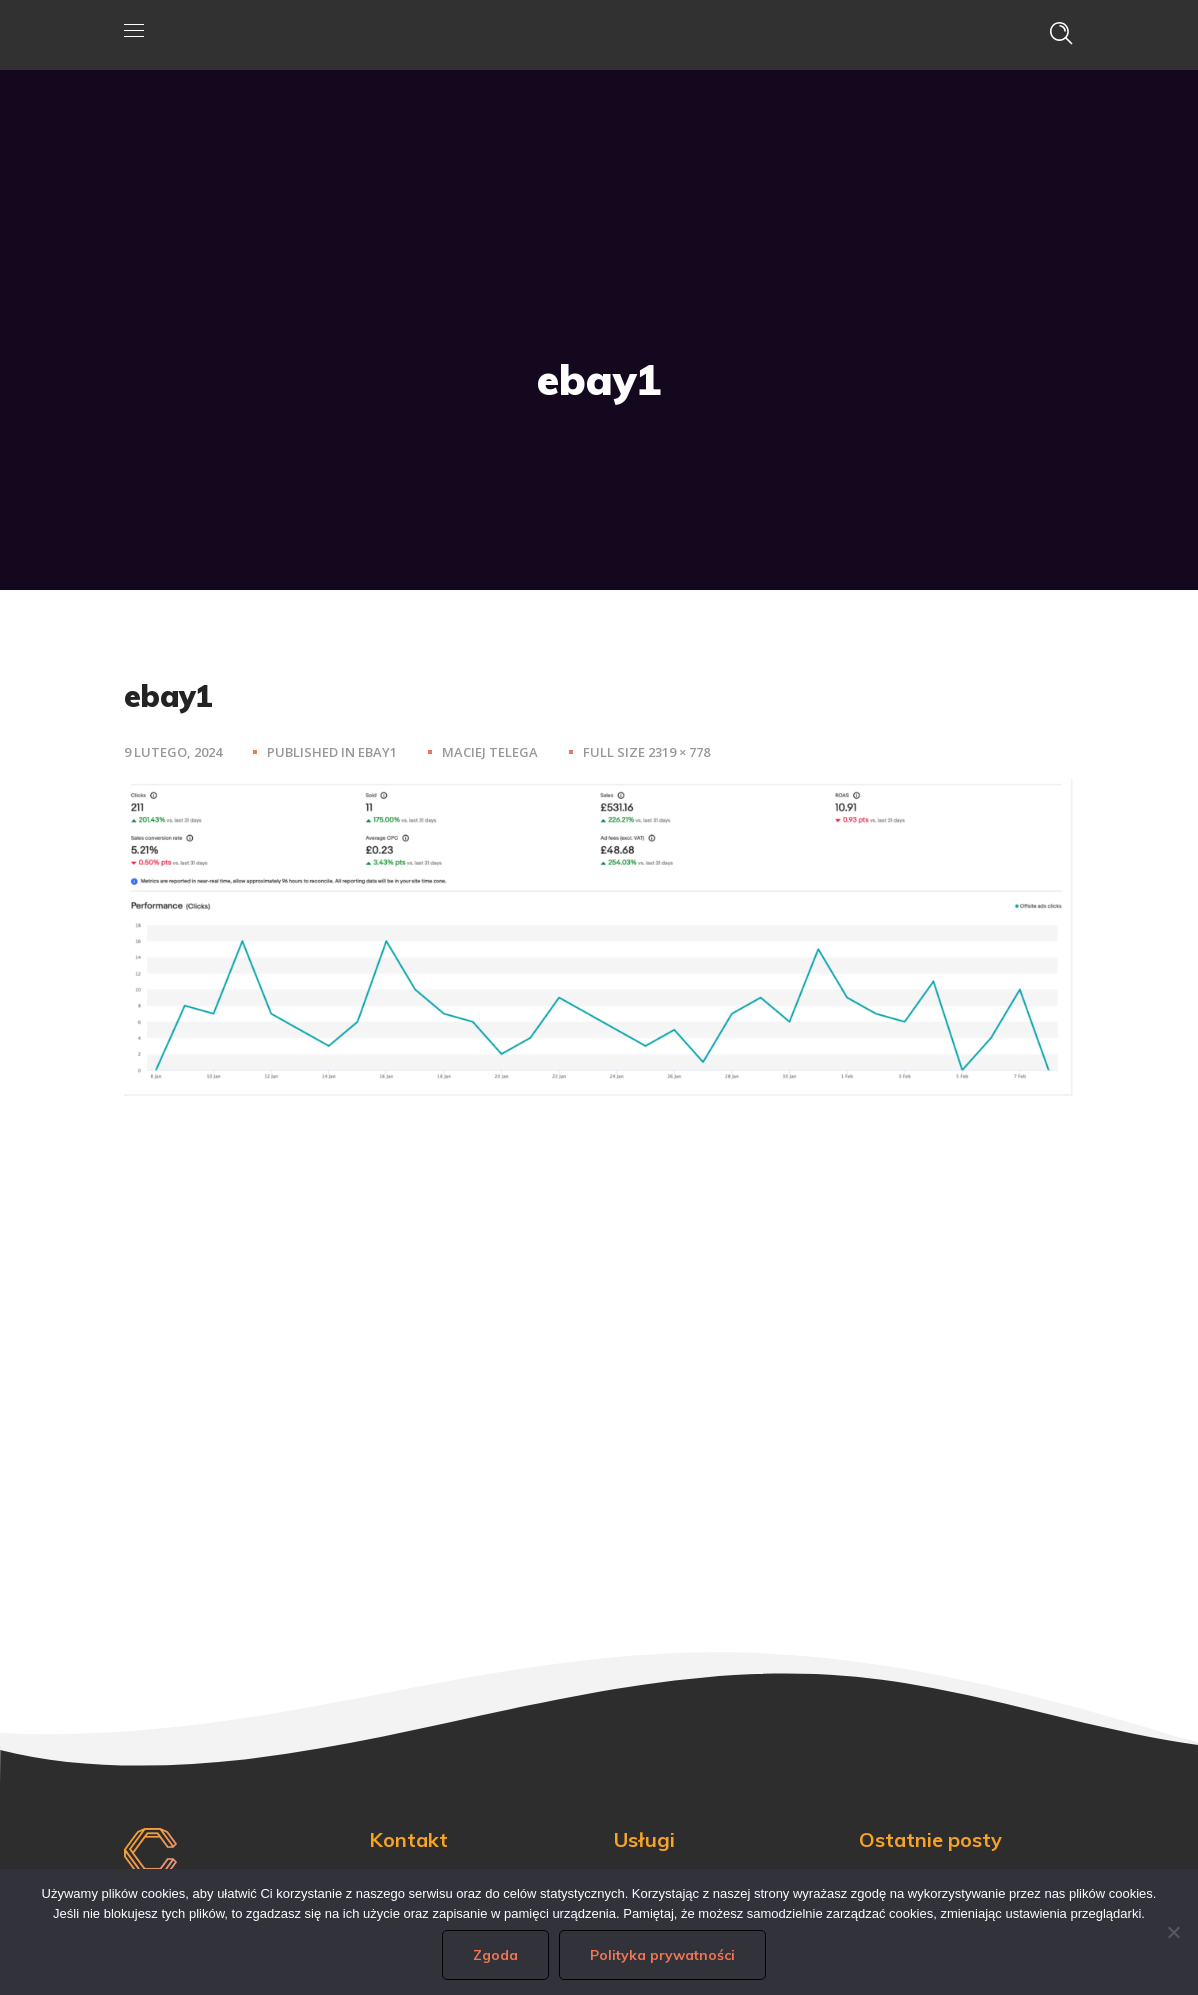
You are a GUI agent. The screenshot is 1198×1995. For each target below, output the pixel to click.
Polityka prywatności (662, 1955)
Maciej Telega (490, 752)
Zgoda (495, 1955)
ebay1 (377, 752)
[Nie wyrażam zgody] (1173, 1932)
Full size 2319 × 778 (646, 752)
